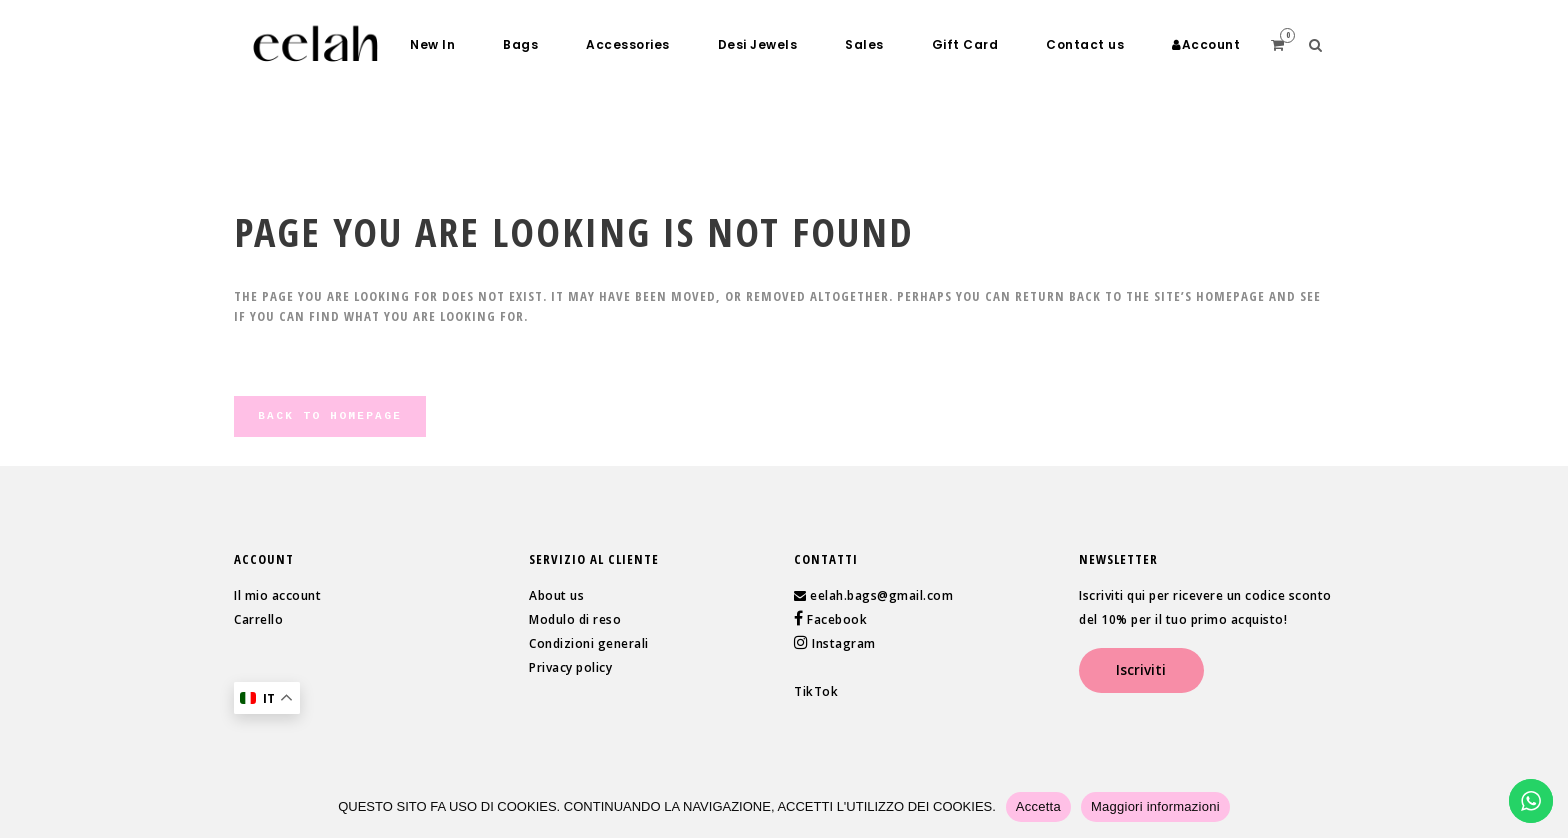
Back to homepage (330, 416)
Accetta (1038, 806)
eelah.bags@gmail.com (881, 595)
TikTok (816, 691)
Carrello (258, 619)
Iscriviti (1141, 670)
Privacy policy (570, 667)
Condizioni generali (589, 643)
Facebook (836, 619)
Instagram (842, 643)
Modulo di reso (575, 619)
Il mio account (277, 595)
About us (556, 595)
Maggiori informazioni (1155, 806)
